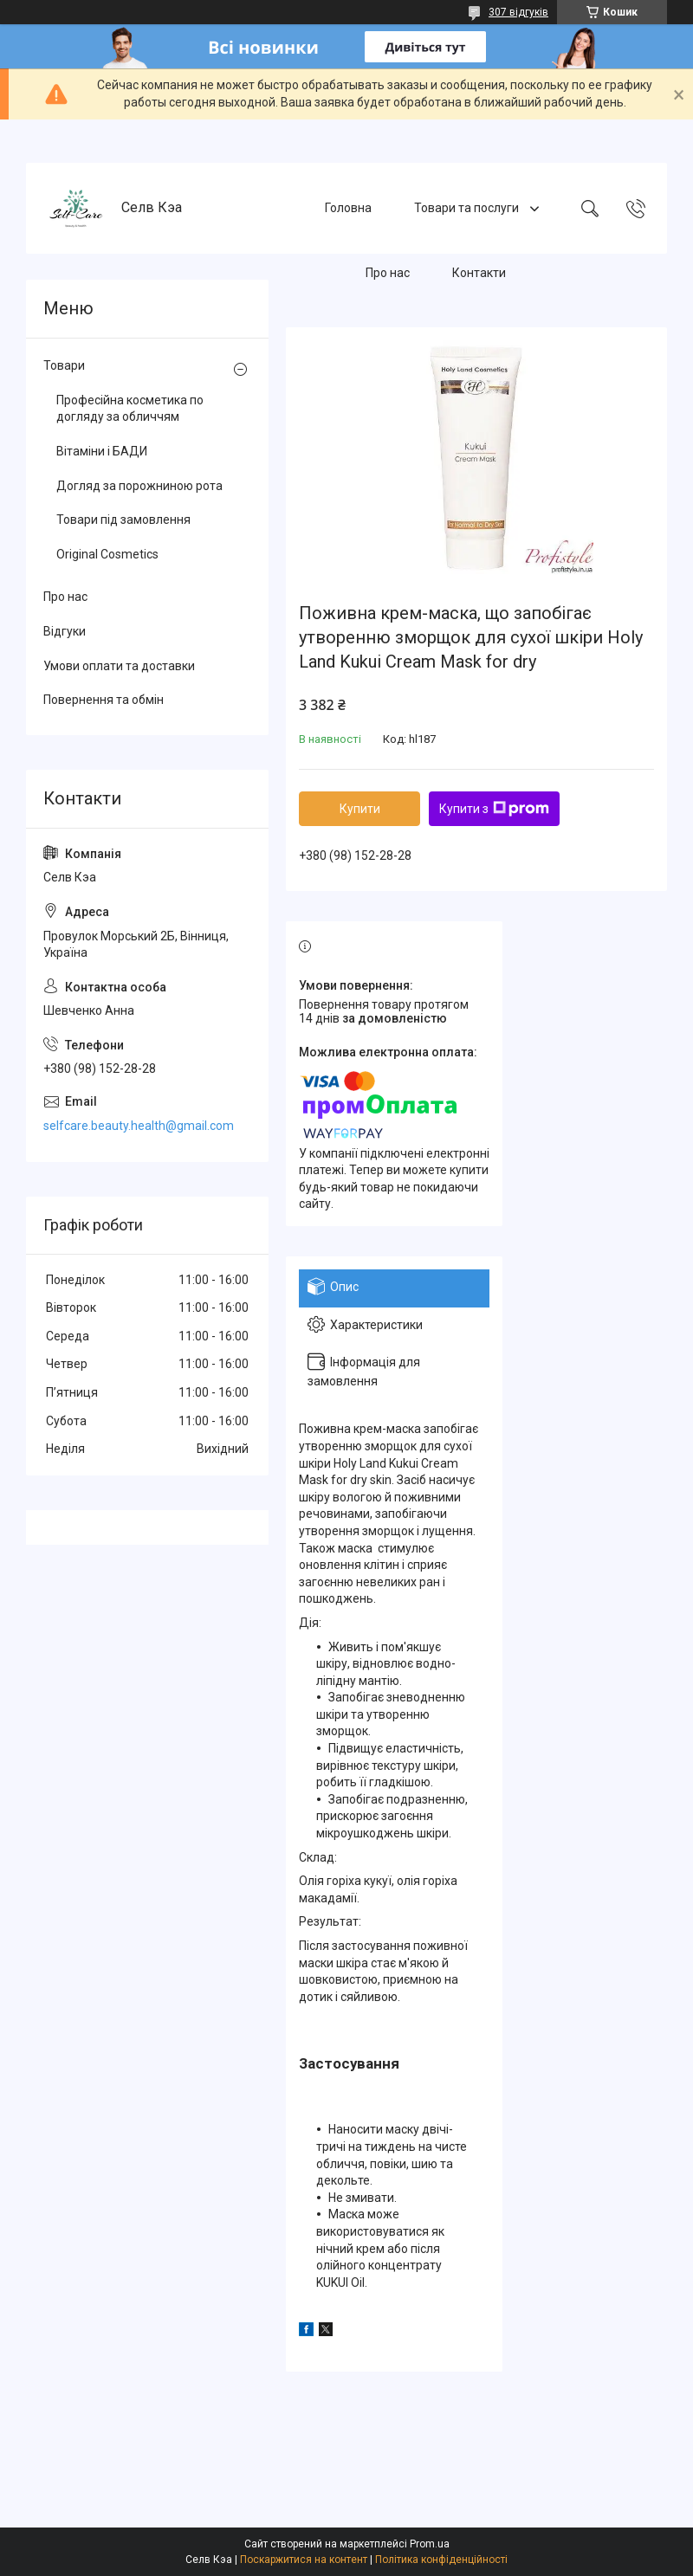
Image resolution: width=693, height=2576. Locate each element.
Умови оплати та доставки (119, 666)
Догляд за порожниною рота (139, 486)
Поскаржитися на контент (303, 2559)
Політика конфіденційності (441, 2559)
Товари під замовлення (123, 519)
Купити (360, 809)
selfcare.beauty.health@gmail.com (138, 1126)
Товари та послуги (467, 208)
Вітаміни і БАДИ (101, 451)
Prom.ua (430, 2544)
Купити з (494, 809)
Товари (64, 365)
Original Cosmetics (107, 554)
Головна (348, 208)
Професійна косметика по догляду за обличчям (130, 408)
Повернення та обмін (103, 700)
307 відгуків (518, 12)
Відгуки (64, 631)
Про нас (388, 273)
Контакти (479, 273)
